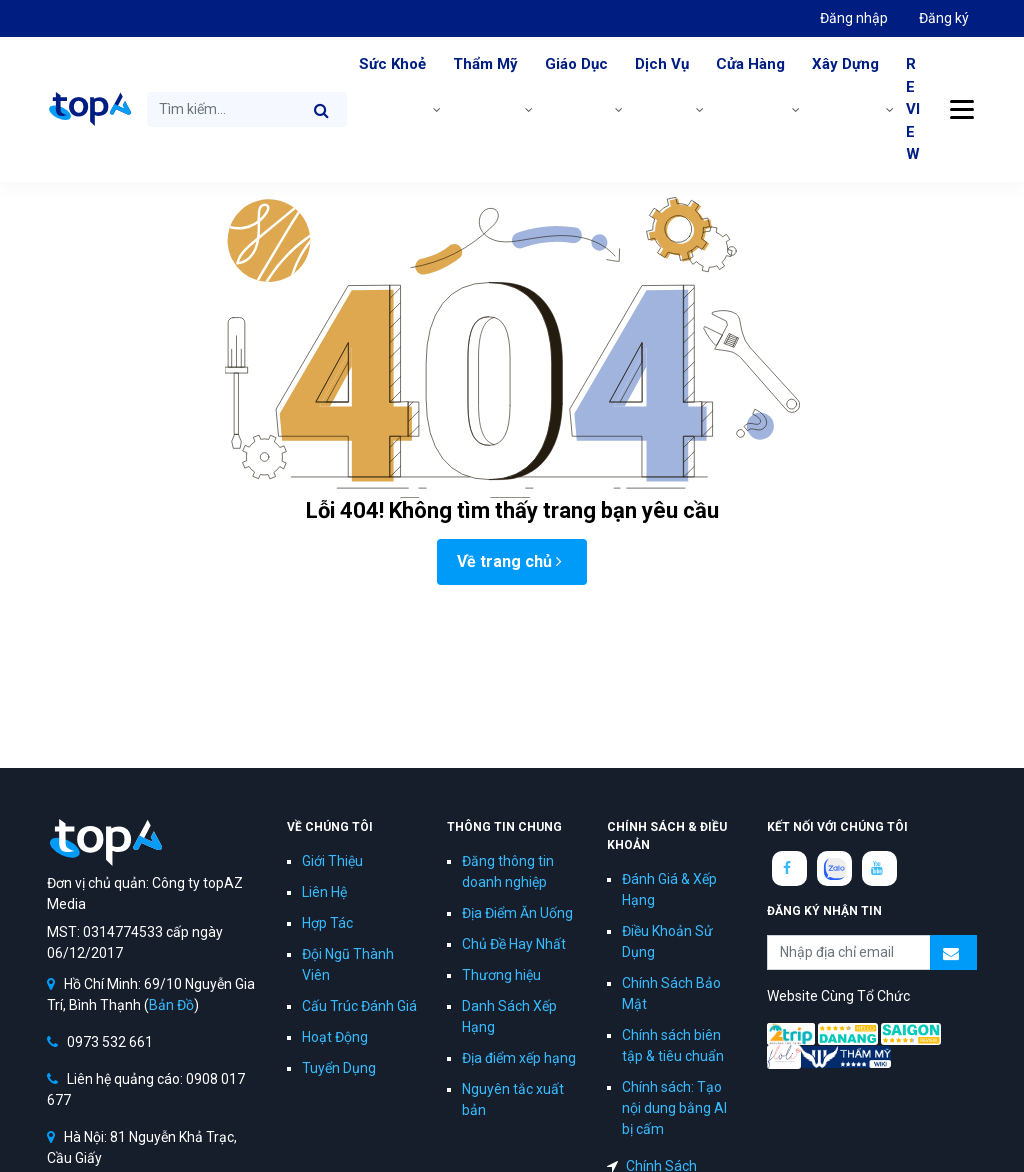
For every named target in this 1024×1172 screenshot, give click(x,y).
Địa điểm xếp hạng (519, 1058)
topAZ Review (89, 109)
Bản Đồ (171, 1005)
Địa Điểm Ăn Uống (517, 913)
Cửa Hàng (750, 64)
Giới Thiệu (332, 861)
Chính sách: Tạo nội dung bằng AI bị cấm (674, 1108)
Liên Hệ (324, 892)
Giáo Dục (576, 64)
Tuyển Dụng (339, 1068)
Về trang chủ (509, 561)
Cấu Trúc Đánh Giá (359, 1006)
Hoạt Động (335, 1037)
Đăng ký (944, 18)
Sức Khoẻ (392, 64)
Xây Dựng (845, 64)
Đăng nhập (854, 18)
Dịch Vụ (662, 64)
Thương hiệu (501, 975)
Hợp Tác (327, 923)
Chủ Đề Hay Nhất (514, 944)
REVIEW (913, 109)
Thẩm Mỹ (485, 64)
